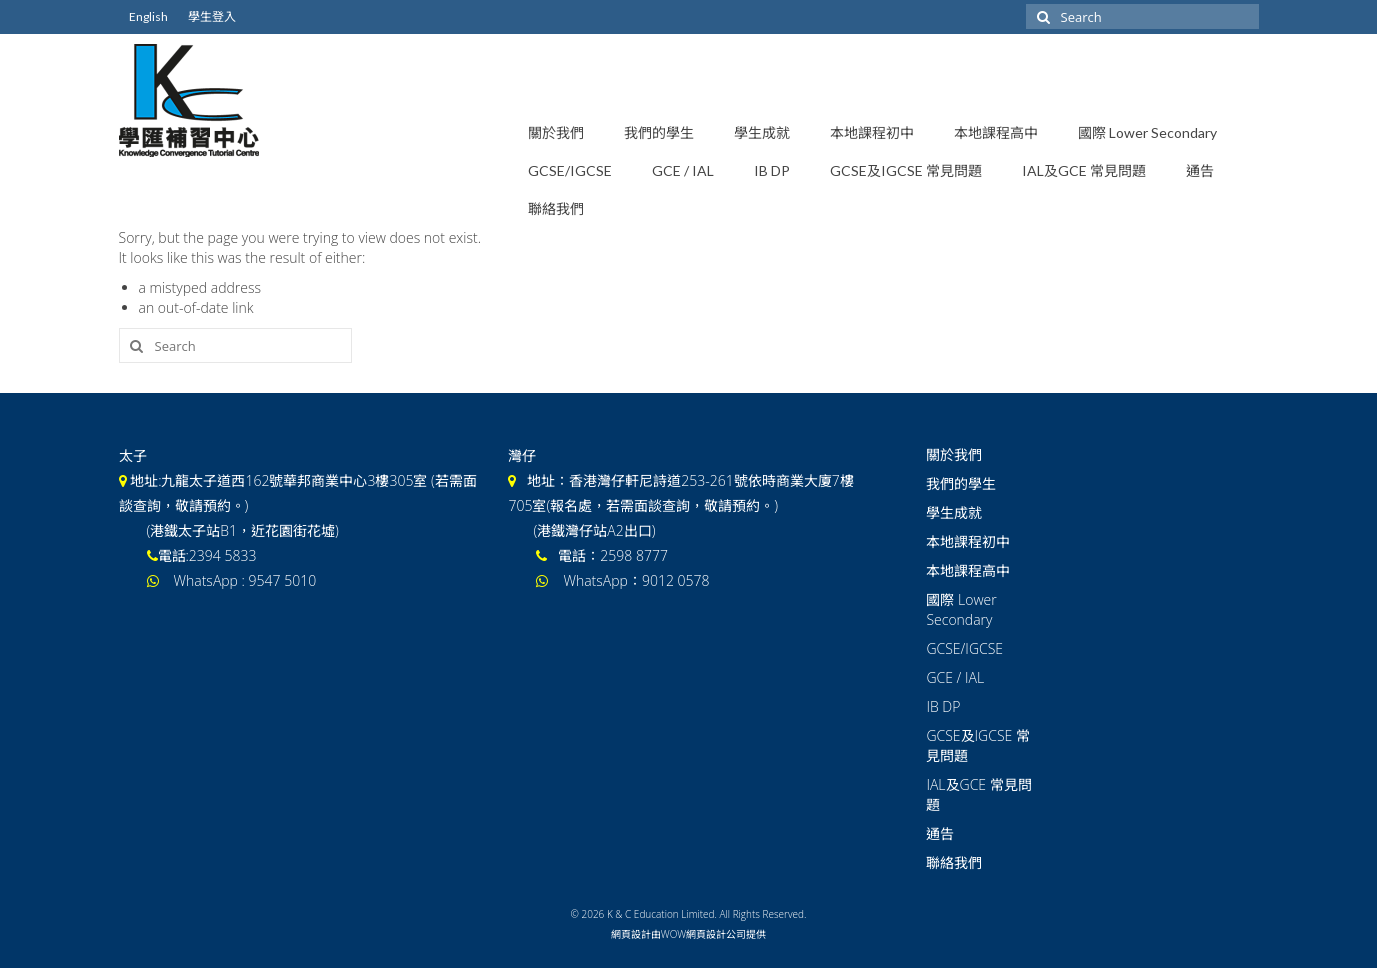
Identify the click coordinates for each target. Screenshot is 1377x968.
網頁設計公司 (716, 934)
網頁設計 (631, 934)
